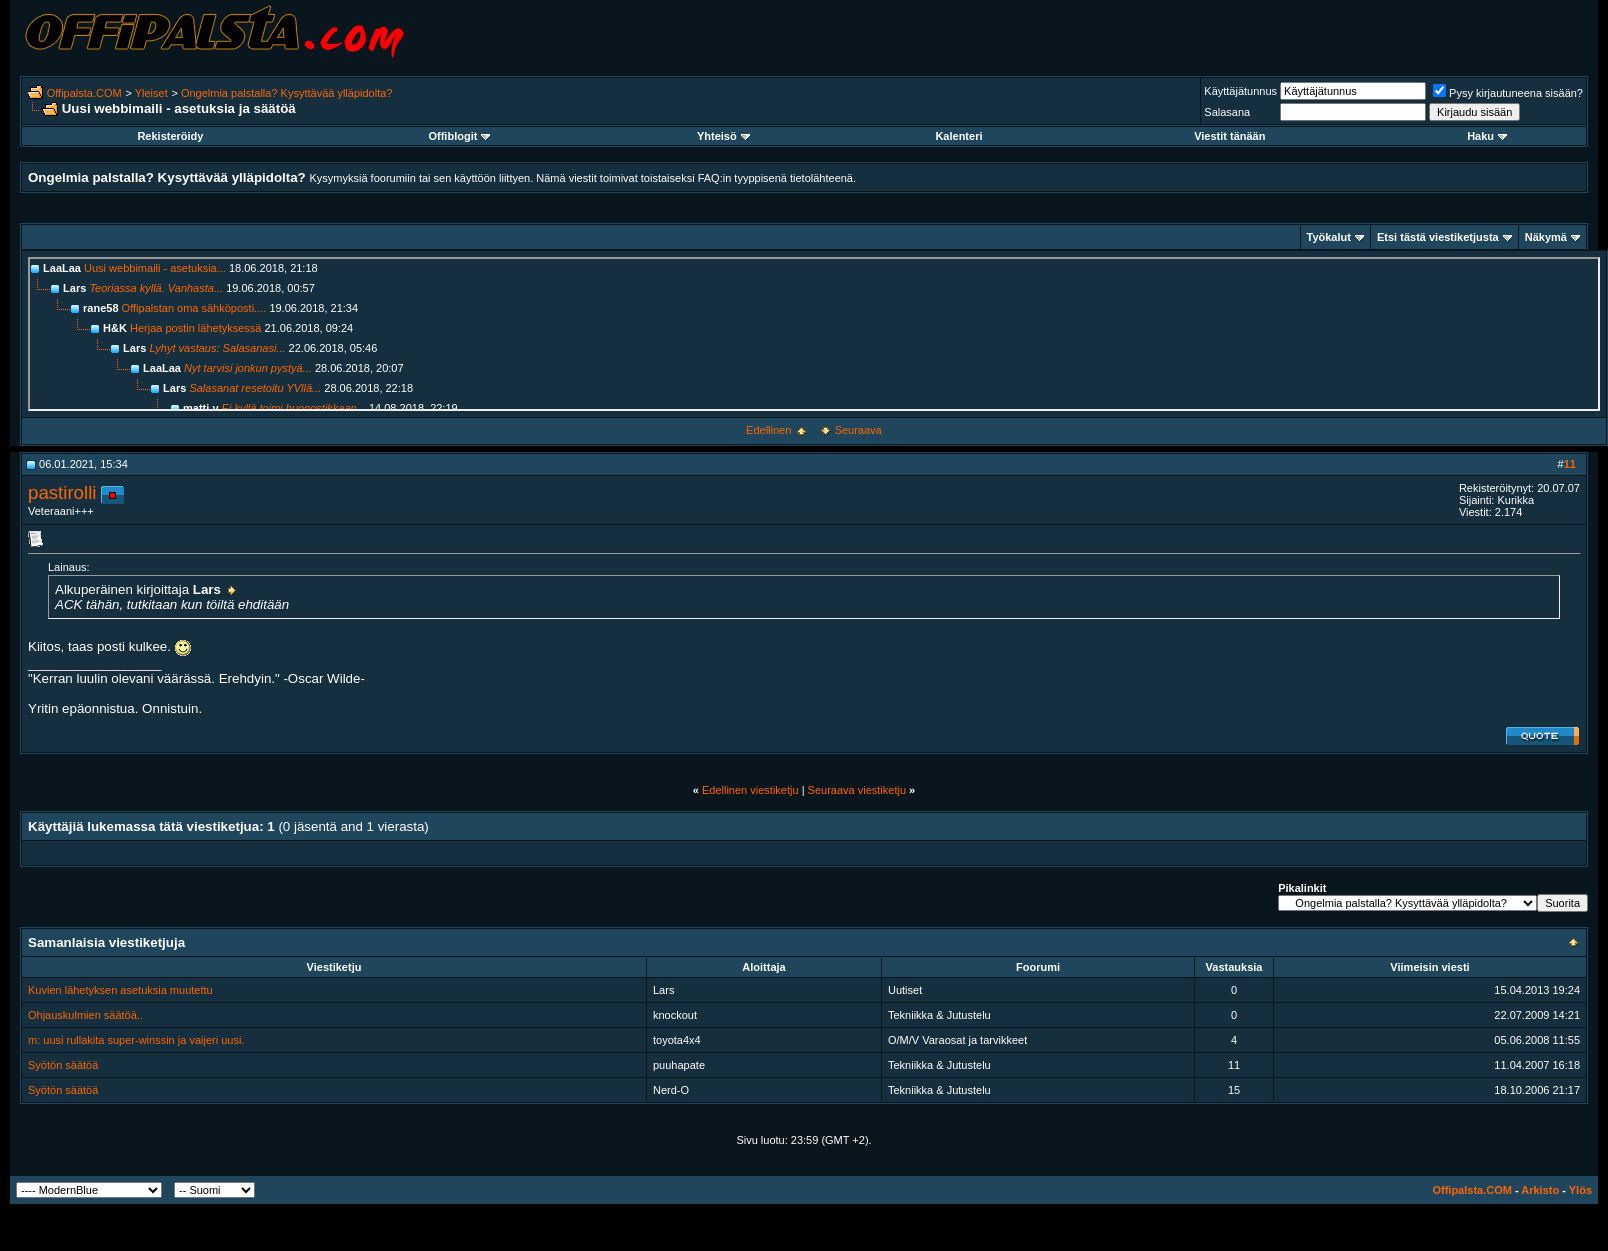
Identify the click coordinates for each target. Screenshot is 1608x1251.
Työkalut (1329, 237)
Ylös (1580, 1190)
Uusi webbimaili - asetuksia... (155, 268)
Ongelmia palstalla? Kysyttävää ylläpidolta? (287, 93)
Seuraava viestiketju (857, 790)
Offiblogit (459, 136)
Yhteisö (723, 136)
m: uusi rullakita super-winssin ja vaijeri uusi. (136, 1040)
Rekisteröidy (170, 136)
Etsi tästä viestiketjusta (1438, 237)
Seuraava (858, 430)
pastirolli (62, 492)
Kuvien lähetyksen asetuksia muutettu (120, 990)
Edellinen (768, 430)
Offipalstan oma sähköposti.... (194, 308)
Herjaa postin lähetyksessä (195, 328)
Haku (1487, 136)
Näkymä (1546, 237)
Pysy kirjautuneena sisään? (1508, 93)
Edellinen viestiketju (750, 790)
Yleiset (151, 93)
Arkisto (1540, 1190)
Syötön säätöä (63, 1065)
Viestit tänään (1229, 136)
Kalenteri (958, 136)
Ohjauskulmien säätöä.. (85, 1015)
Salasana (1227, 112)
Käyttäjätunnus (1240, 91)
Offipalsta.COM (84, 93)
